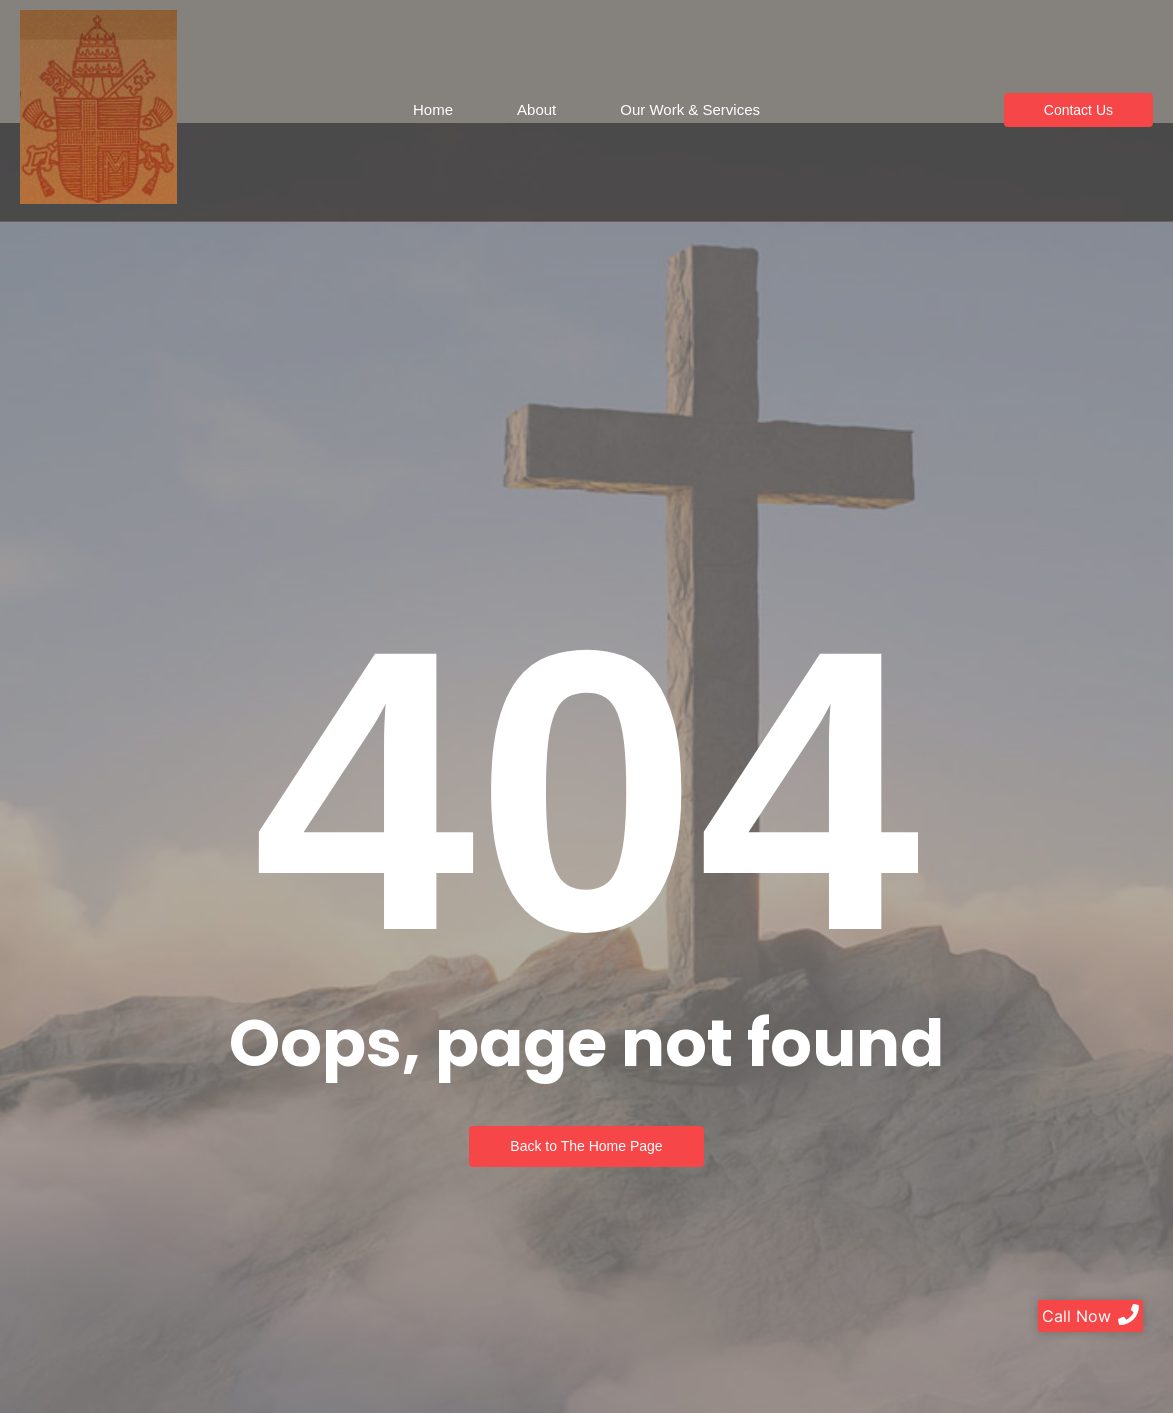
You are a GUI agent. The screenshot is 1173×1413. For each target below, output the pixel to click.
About (536, 109)
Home (433, 109)
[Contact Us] (1078, 110)
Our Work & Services (690, 109)
